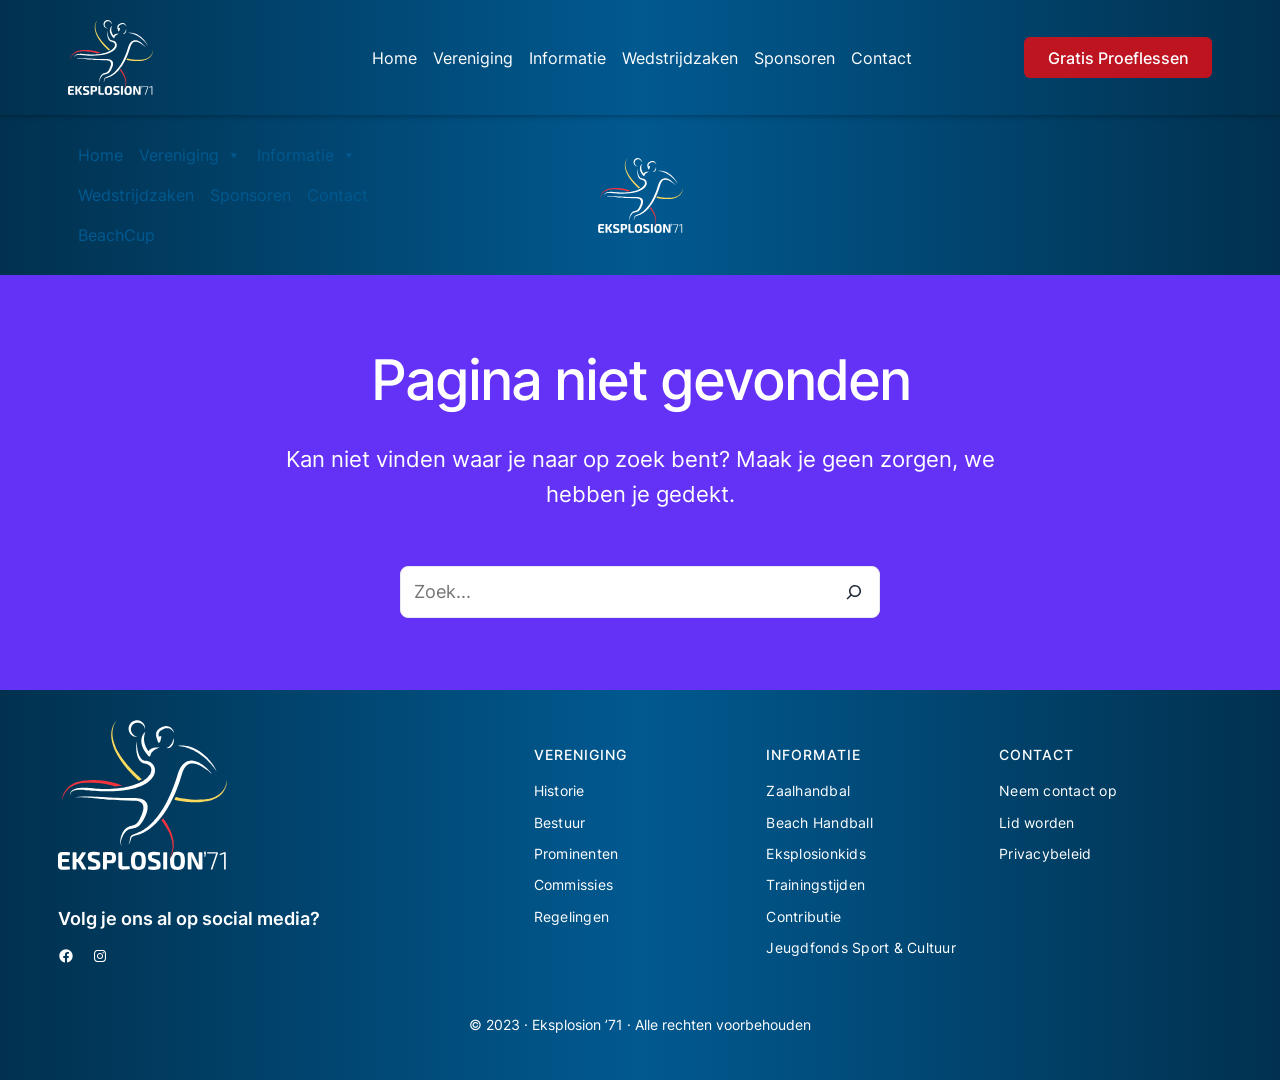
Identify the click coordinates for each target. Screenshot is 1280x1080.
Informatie (567, 58)
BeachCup (116, 235)
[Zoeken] (854, 592)
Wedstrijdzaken (680, 58)
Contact (881, 58)
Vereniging (473, 58)
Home (394, 58)
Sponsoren (794, 58)
